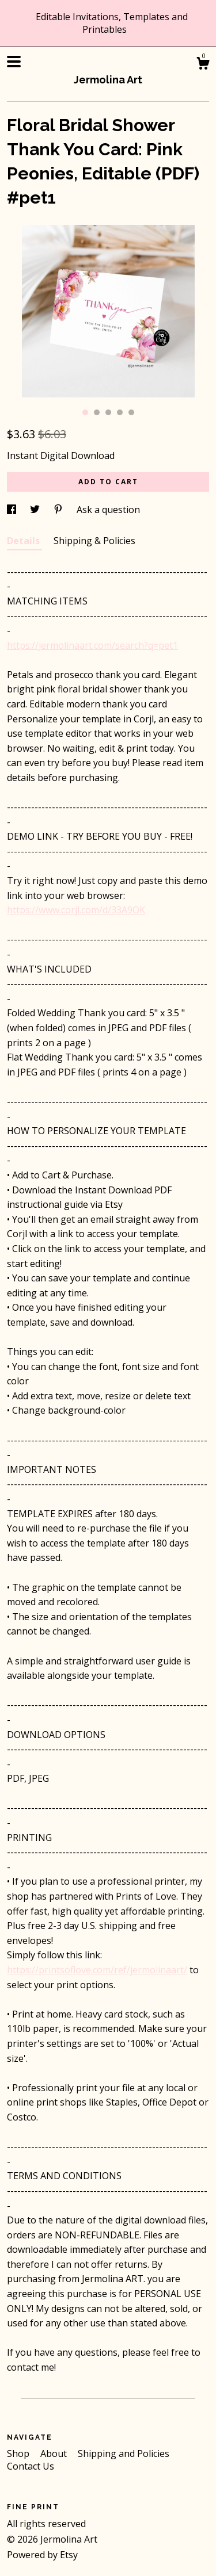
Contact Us (30, 2466)
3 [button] (108, 412)
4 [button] (120, 412)
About (54, 2453)
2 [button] (97, 412)
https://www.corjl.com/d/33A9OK (76, 910)
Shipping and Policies (123, 2453)
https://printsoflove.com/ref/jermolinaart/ (97, 1969)
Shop (19, 2453)
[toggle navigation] (14, 61)
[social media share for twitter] (36, 509)
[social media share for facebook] (12, 509)
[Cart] (202, 65)
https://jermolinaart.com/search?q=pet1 (92, 645)
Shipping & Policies (94, 540)
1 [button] (85, 412)
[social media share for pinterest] (59, 509)
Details (24, 540)
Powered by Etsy (42, 2554)
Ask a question (108, 509)
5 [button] (131, 412)
